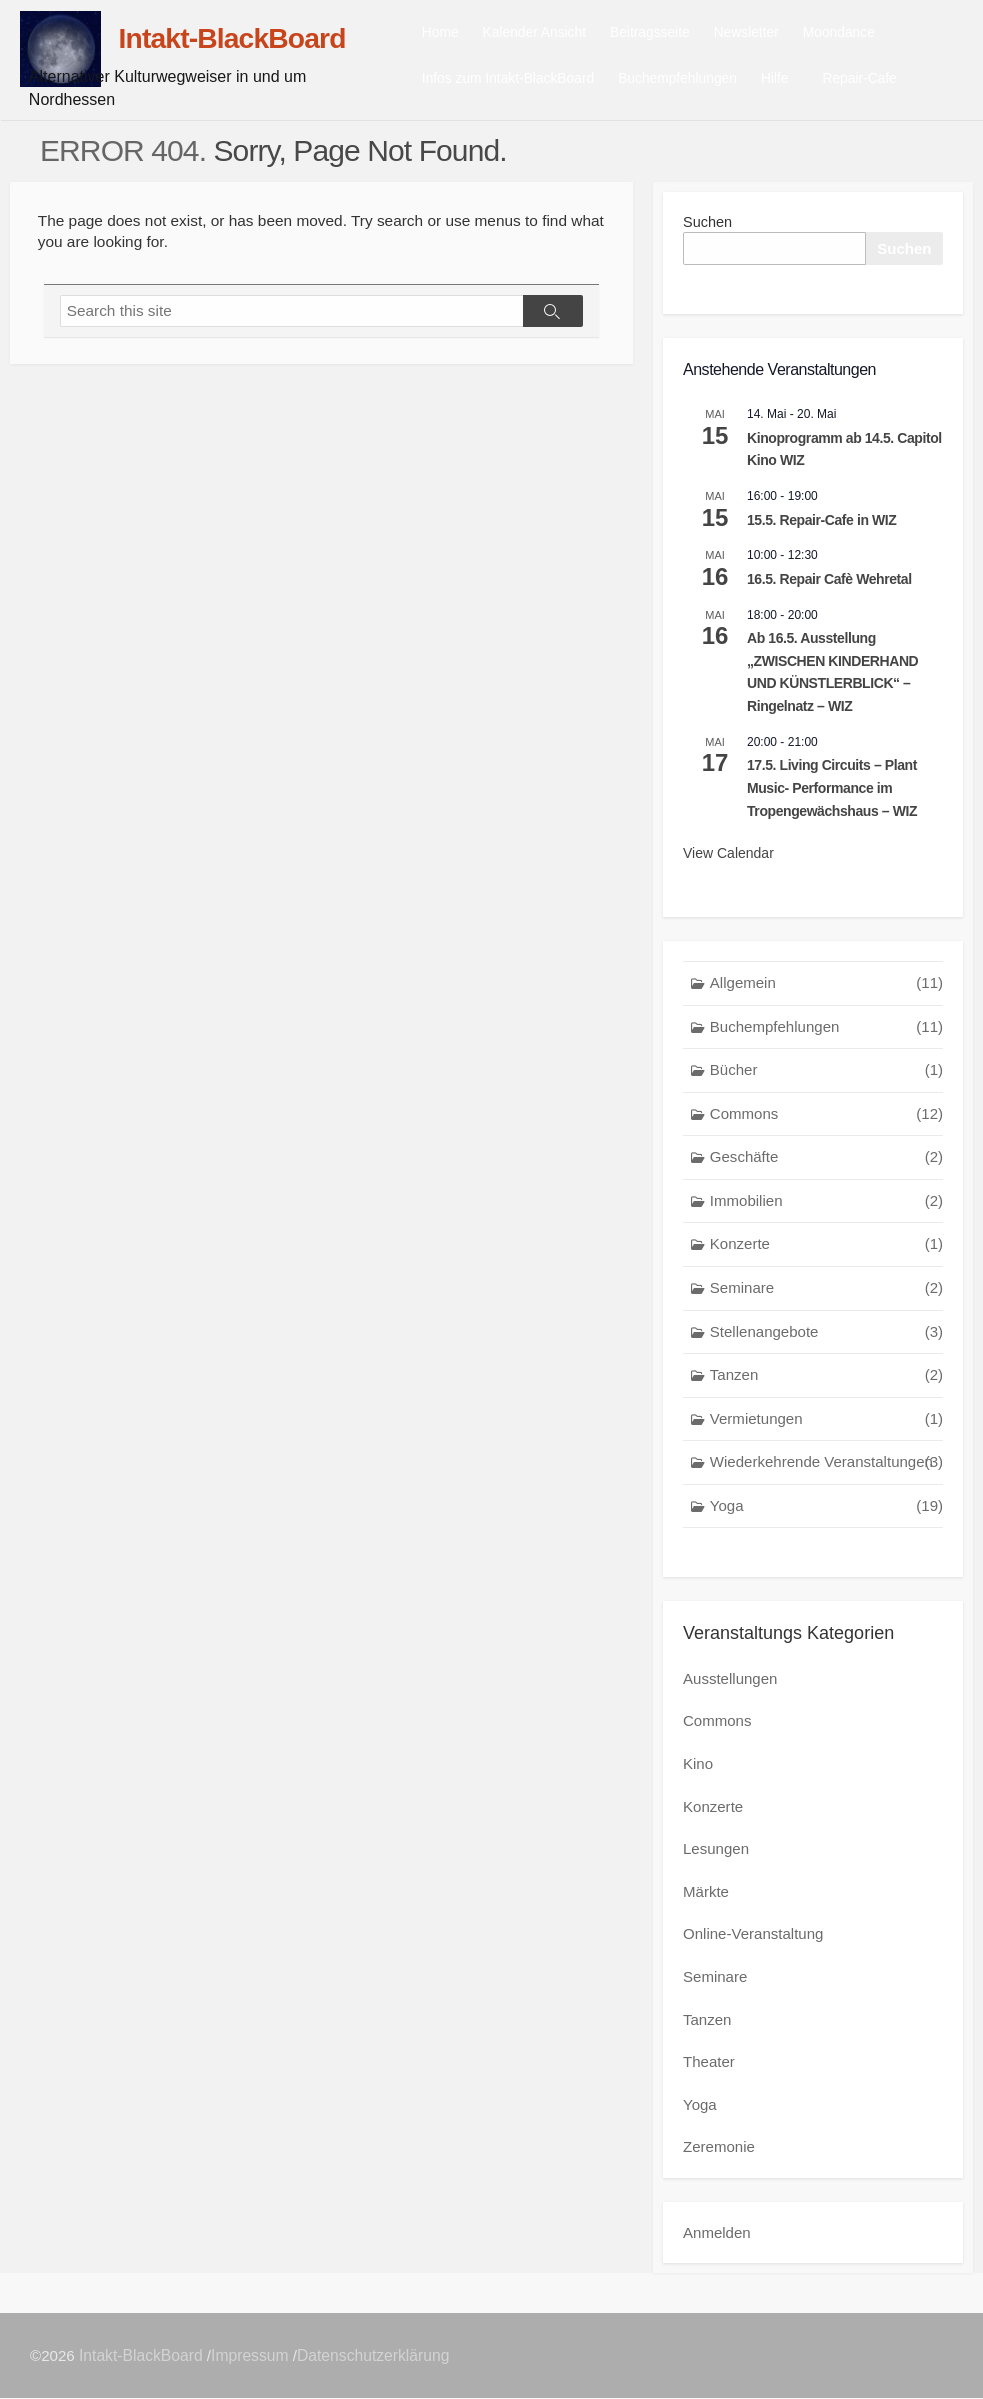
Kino (698, 1768)
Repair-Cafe (883, 80)
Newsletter (772, 34)
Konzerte (826, 1250)
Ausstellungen (730, 1684)
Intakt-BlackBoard (143, 2355)
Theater (709, 2063)
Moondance (865, 34)
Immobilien (826, 1206)
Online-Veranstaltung (753, 1937)
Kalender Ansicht (560, 34)
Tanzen (826, 1380)
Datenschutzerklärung (375, 2355)
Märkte (706, 1895)
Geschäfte (826, 1163)
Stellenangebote (826, 1337)
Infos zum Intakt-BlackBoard (534, 80)
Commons (826, 1119)
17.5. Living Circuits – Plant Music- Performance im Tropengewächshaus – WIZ (832, 793)
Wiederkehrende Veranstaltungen (826, 1468)
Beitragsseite (676, 34)
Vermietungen (826, 1424)
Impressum (252, 2355)
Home (466, 34)
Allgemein (826, 988)
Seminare (826, 1293)
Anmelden (717, 2232)
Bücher (826, 1075)
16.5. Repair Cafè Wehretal (829, 584)
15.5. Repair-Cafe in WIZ (821, 525)
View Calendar (728, 859)
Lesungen (716, 1852)
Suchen (708, 225)
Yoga (826, 1511)
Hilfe (801, 80)
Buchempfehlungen (703, 80)
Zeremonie (719, 2147)
